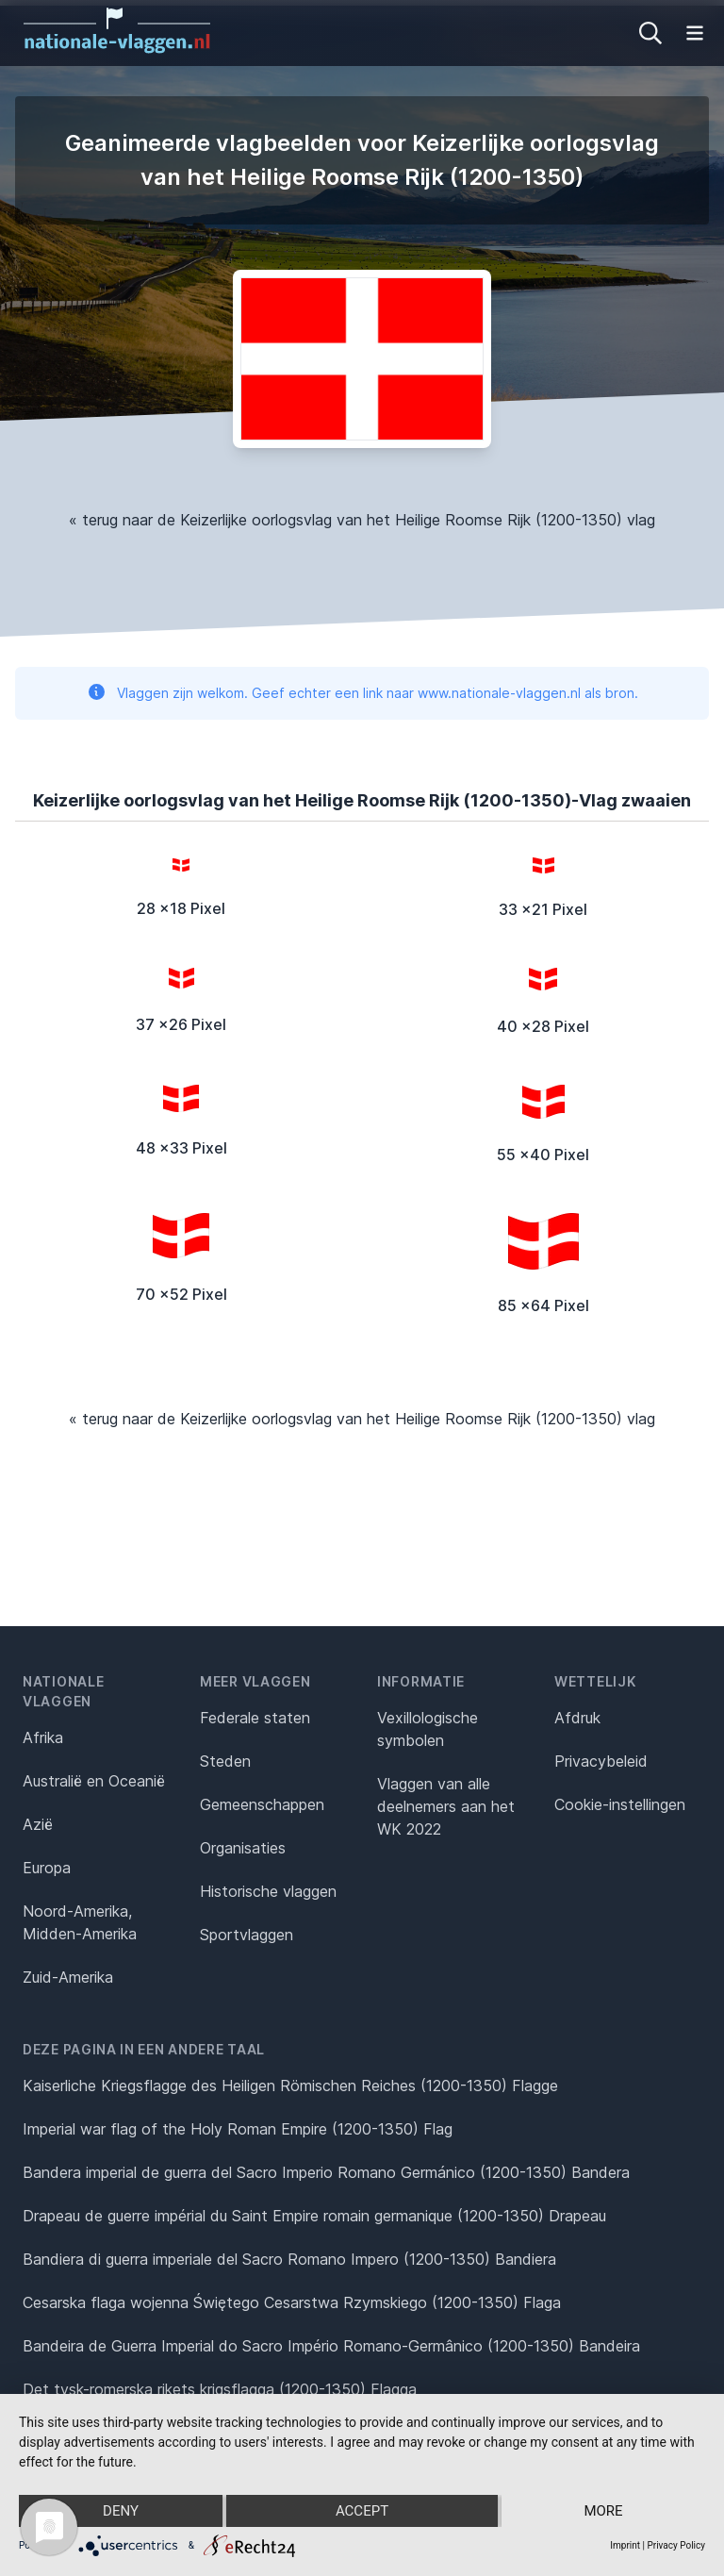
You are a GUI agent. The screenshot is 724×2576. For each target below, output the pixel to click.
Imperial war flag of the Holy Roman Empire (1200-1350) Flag (237, 2128)
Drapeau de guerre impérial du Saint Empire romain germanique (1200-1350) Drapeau (314, 2215)
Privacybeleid (601, 1761)
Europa (47, 1867)
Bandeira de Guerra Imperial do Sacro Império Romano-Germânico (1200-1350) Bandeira (331, 2345)
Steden (225, 1761)
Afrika (43, 1737)
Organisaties (243, 1847)
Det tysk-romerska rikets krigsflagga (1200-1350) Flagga (220, 2389)
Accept (362, 2510)
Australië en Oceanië (94, 1780)
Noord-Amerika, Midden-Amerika (80, 1922)
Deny (121, 2510)
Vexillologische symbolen (427, 1729)
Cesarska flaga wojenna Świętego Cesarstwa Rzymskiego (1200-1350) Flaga (292, 2302)
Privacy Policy (676, 2545)
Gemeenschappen (262, 1804)
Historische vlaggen (268, 1891)
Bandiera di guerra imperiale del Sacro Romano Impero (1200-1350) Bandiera (289, 2259)
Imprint (625, 2545)
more (603, 2510)
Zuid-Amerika (68, 1977)
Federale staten (255, 1717)
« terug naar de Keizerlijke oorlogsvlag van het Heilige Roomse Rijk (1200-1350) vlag (362, 519)
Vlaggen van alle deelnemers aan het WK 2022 (446, 1806)
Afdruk (577, 1717)
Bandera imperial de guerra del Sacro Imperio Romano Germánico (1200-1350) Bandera (326, 2172)
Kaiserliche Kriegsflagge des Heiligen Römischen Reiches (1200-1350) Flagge (290, 2085)
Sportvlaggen (246, 1934)
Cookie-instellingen (619, 1804)
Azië (38, 1824)
